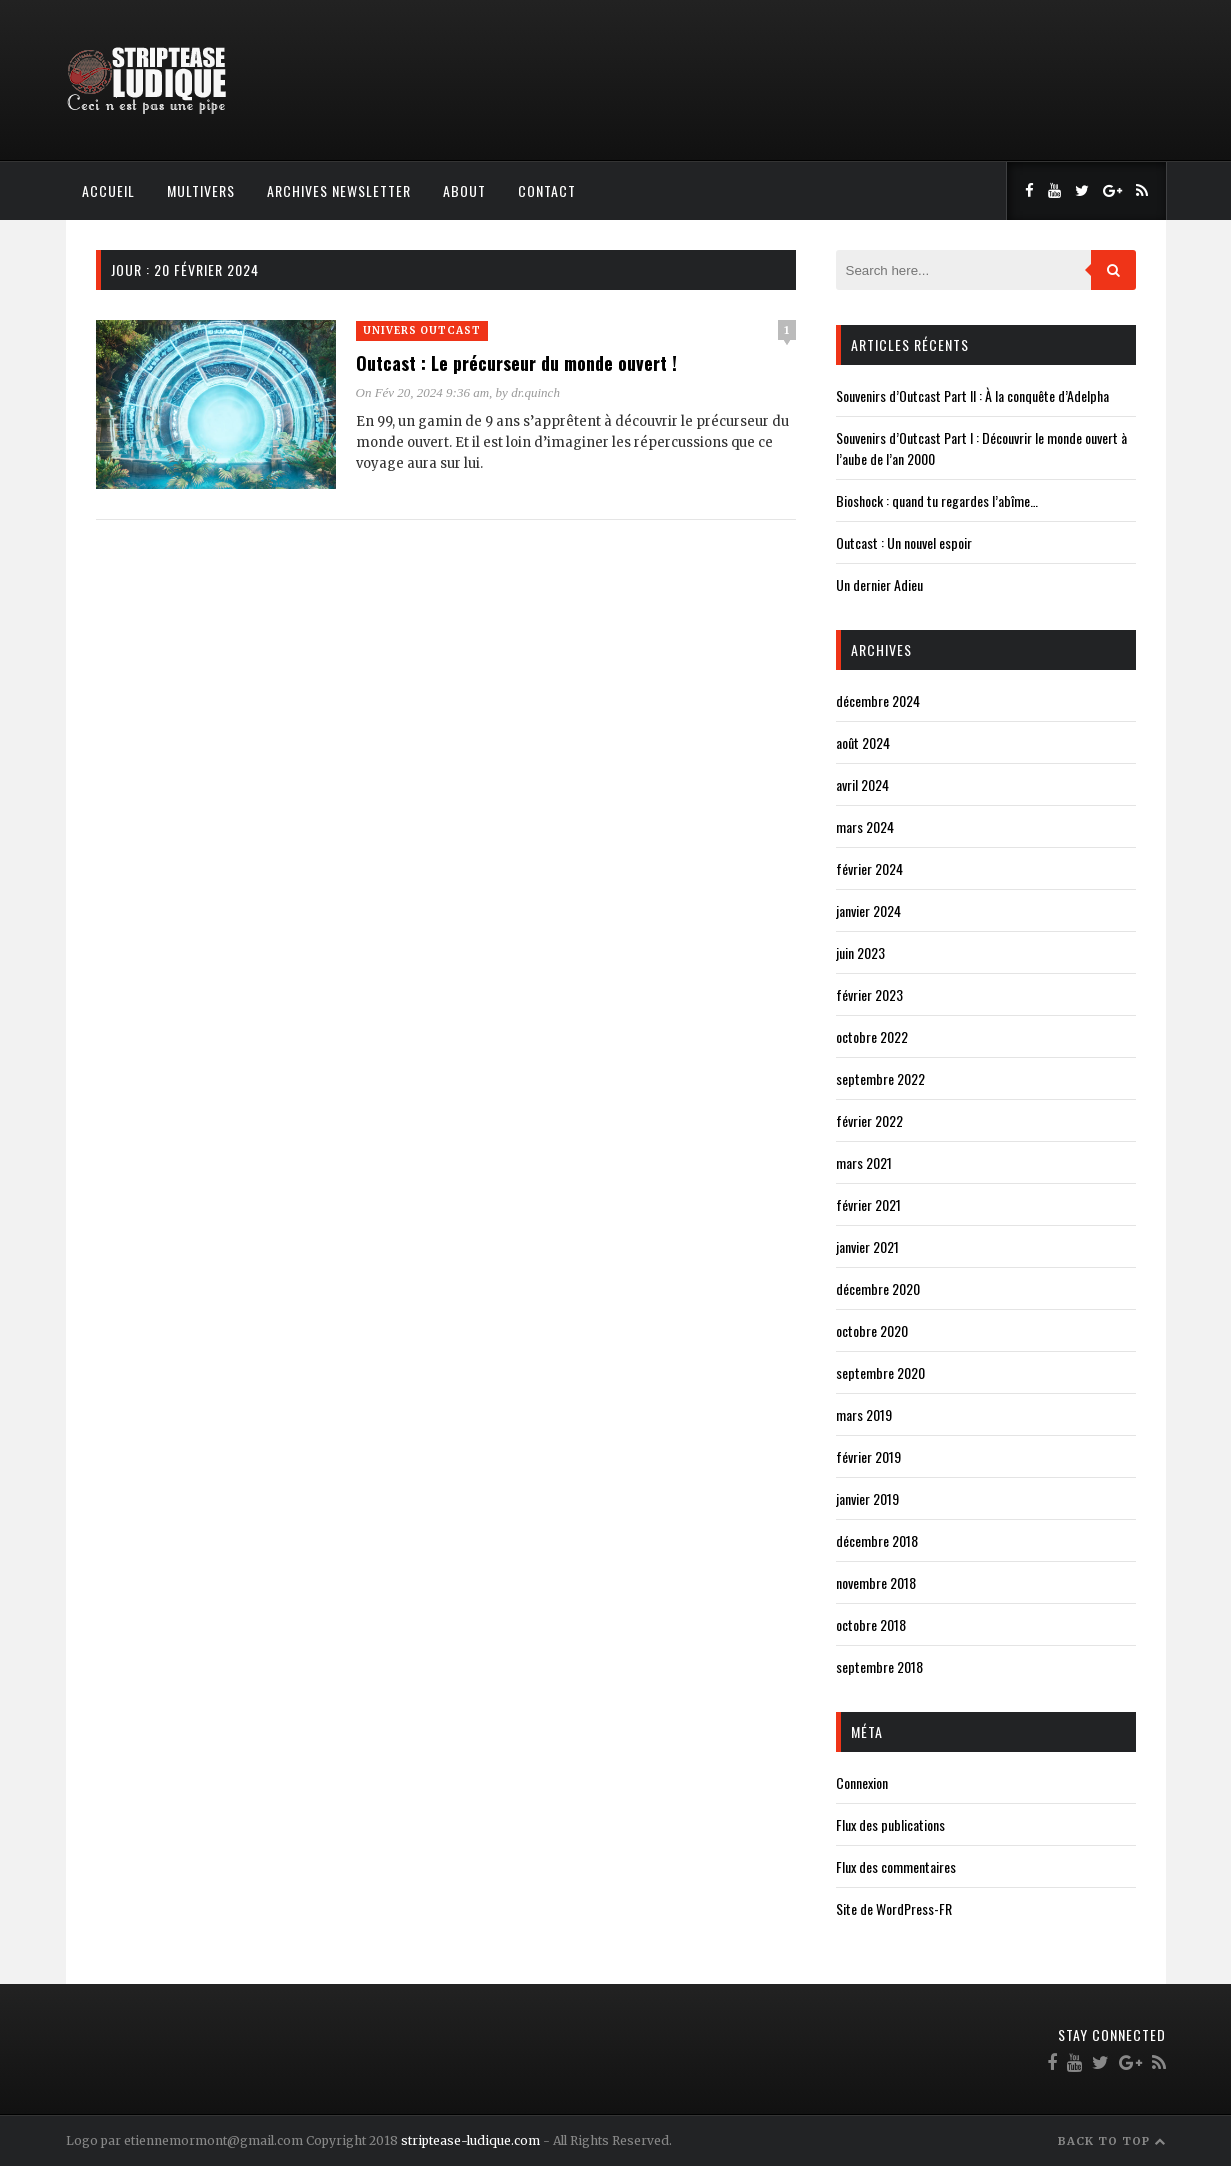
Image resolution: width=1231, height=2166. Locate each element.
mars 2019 (864, 1414)
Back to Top (1112, 2141)
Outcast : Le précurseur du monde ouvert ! (516, 363)
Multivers (201, 190)
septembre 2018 (879, 1666)
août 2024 (863, 742)
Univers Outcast (422, 330)
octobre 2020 (872, 1330)
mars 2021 (864, 1162)
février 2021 (868, 1204)
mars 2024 (865, 826)
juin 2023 (860, 952)
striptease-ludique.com (470, 2140)
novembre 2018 (876, 1582)
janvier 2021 (867, 1246)
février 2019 (868, 1456)
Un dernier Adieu (879, 584)
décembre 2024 (878, 700)
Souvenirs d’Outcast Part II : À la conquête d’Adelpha (972, 395)
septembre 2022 (880, 1078)
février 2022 (869, 1120)
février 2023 (869, 994)
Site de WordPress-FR (894, 1908)
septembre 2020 (880, 1372)
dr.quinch (535, 392)
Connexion (862, 1782)
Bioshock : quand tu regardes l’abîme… (937, 500)
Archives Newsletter (339, 190)
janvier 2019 (867, 1498)
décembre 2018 (877, 1540)
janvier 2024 (868, 910)
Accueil (108, 190)
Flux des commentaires (896, 1866)
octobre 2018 (871, 1624)
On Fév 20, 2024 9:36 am (423, 392)
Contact (547, 190)
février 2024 (869, 868)
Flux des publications (890, 1824)
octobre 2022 (872, 1036)
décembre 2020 (878, 1288)
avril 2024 (862, 784)
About (464, 190)
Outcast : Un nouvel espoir (904, 542)
